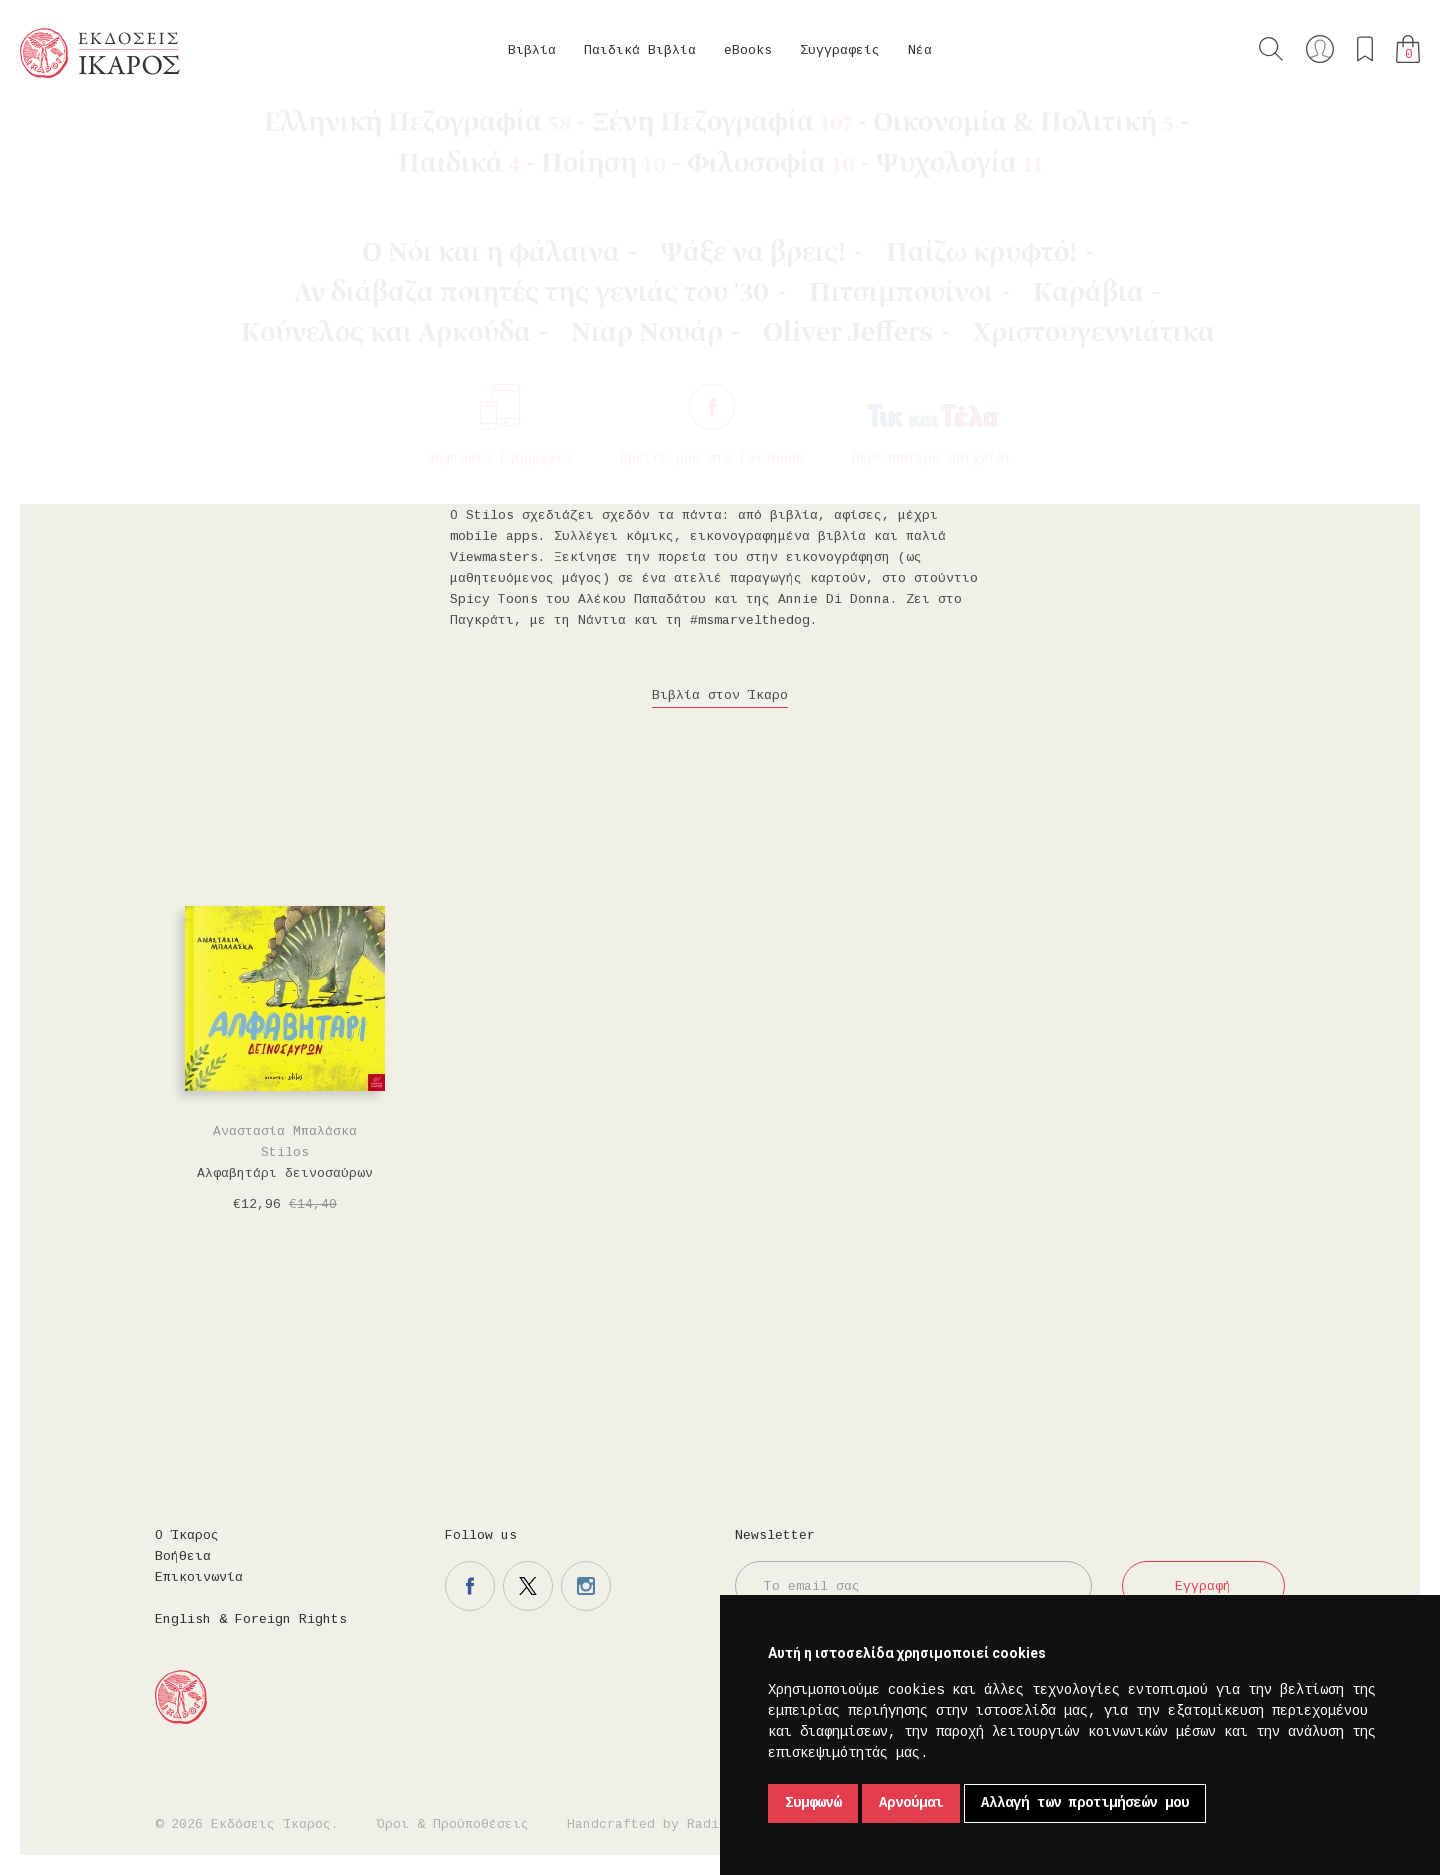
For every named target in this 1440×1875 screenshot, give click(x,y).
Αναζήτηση (1271, 49)
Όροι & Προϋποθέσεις (453, 1824)
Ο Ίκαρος (187, 1535)
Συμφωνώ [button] (813, 1803)
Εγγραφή (1203, 1586)
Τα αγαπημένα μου (1365, 49)
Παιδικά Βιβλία (640, 50)
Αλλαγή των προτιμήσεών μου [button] (1085, 1803)
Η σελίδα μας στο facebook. (470, 1586)
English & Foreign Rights (251, 1619)
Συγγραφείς (840, 50)
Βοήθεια (183, 1556)
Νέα (920, 50)
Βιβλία (532, 50)
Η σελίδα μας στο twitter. (528, 1586)
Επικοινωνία (199, 1577)
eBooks (748, 50)
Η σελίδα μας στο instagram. (586, 1586)
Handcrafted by (651, 1824)
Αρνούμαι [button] (911, 1803)
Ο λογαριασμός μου (1320, 49)
